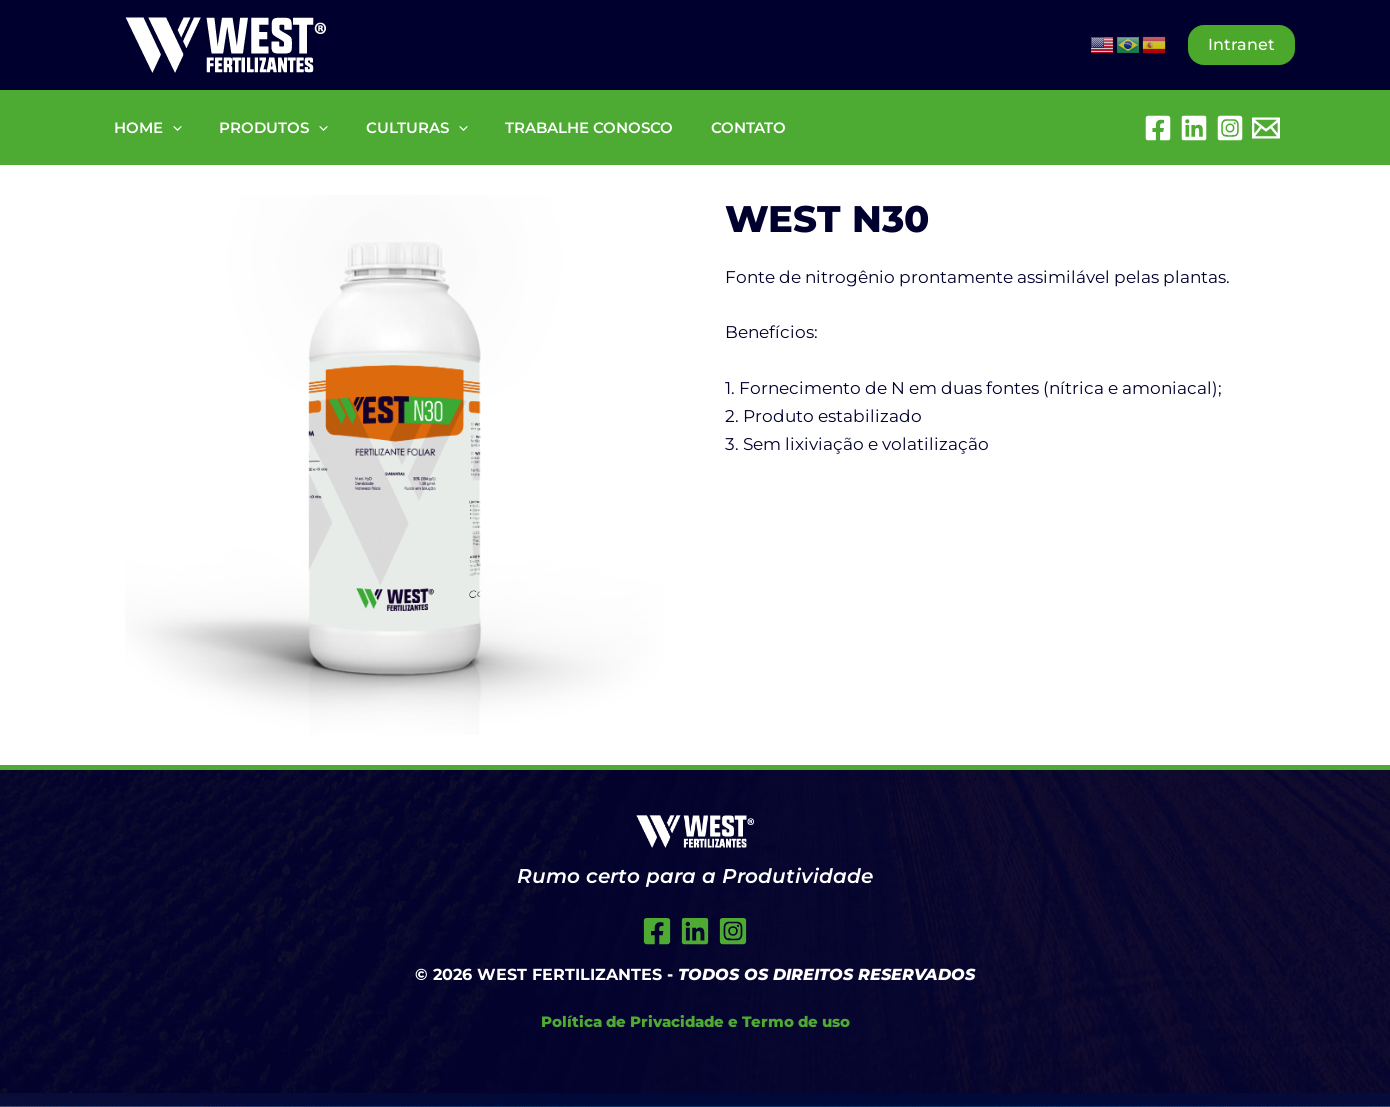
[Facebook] (1158, 128)
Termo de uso (796, 1021)
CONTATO (714, 127)
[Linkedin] (1194, 128)
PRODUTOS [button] (262, 127)
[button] (1241, 45)
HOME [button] (144, 127)
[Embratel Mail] (1266, 128)
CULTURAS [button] (398, 127)
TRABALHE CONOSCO (563, 127)
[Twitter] (695, 931)
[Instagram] (1230, 128)
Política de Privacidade (632, 1021)
